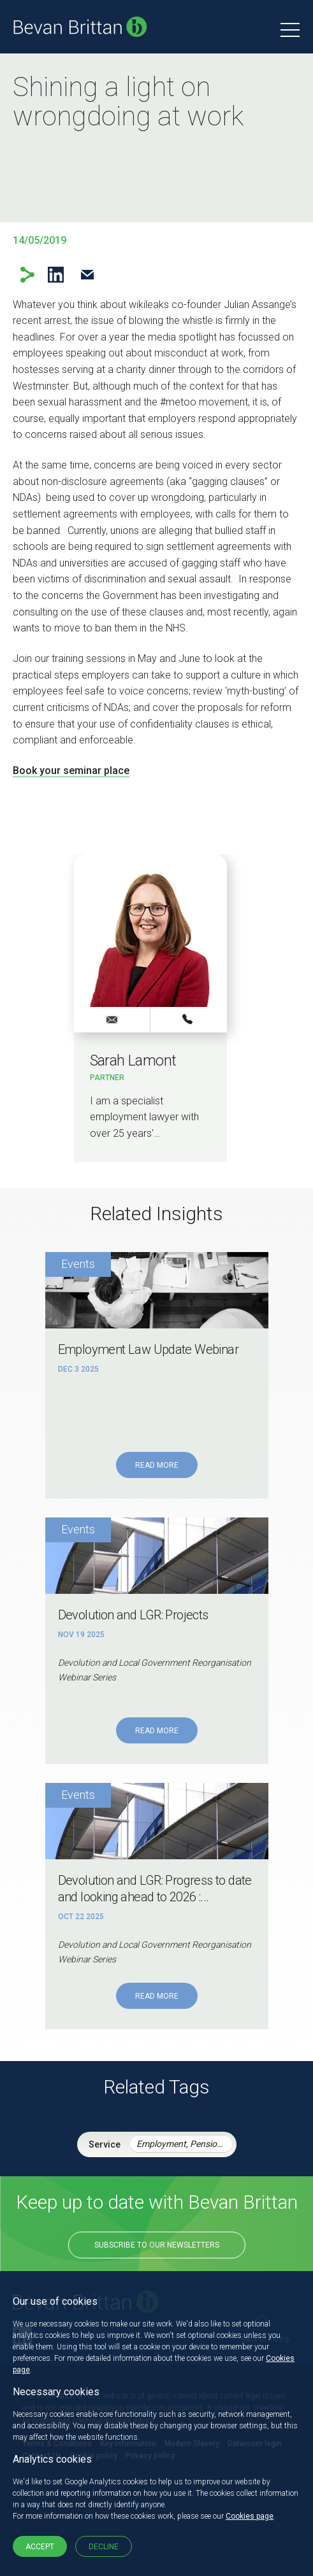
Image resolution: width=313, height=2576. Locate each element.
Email (87, 275)
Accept (39, 2546)
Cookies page (249, 2516)
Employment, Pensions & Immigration (184, 2144)
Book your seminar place (71, 770)
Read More (156, 1465)
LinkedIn (56, 275)
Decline (104, 2546)
